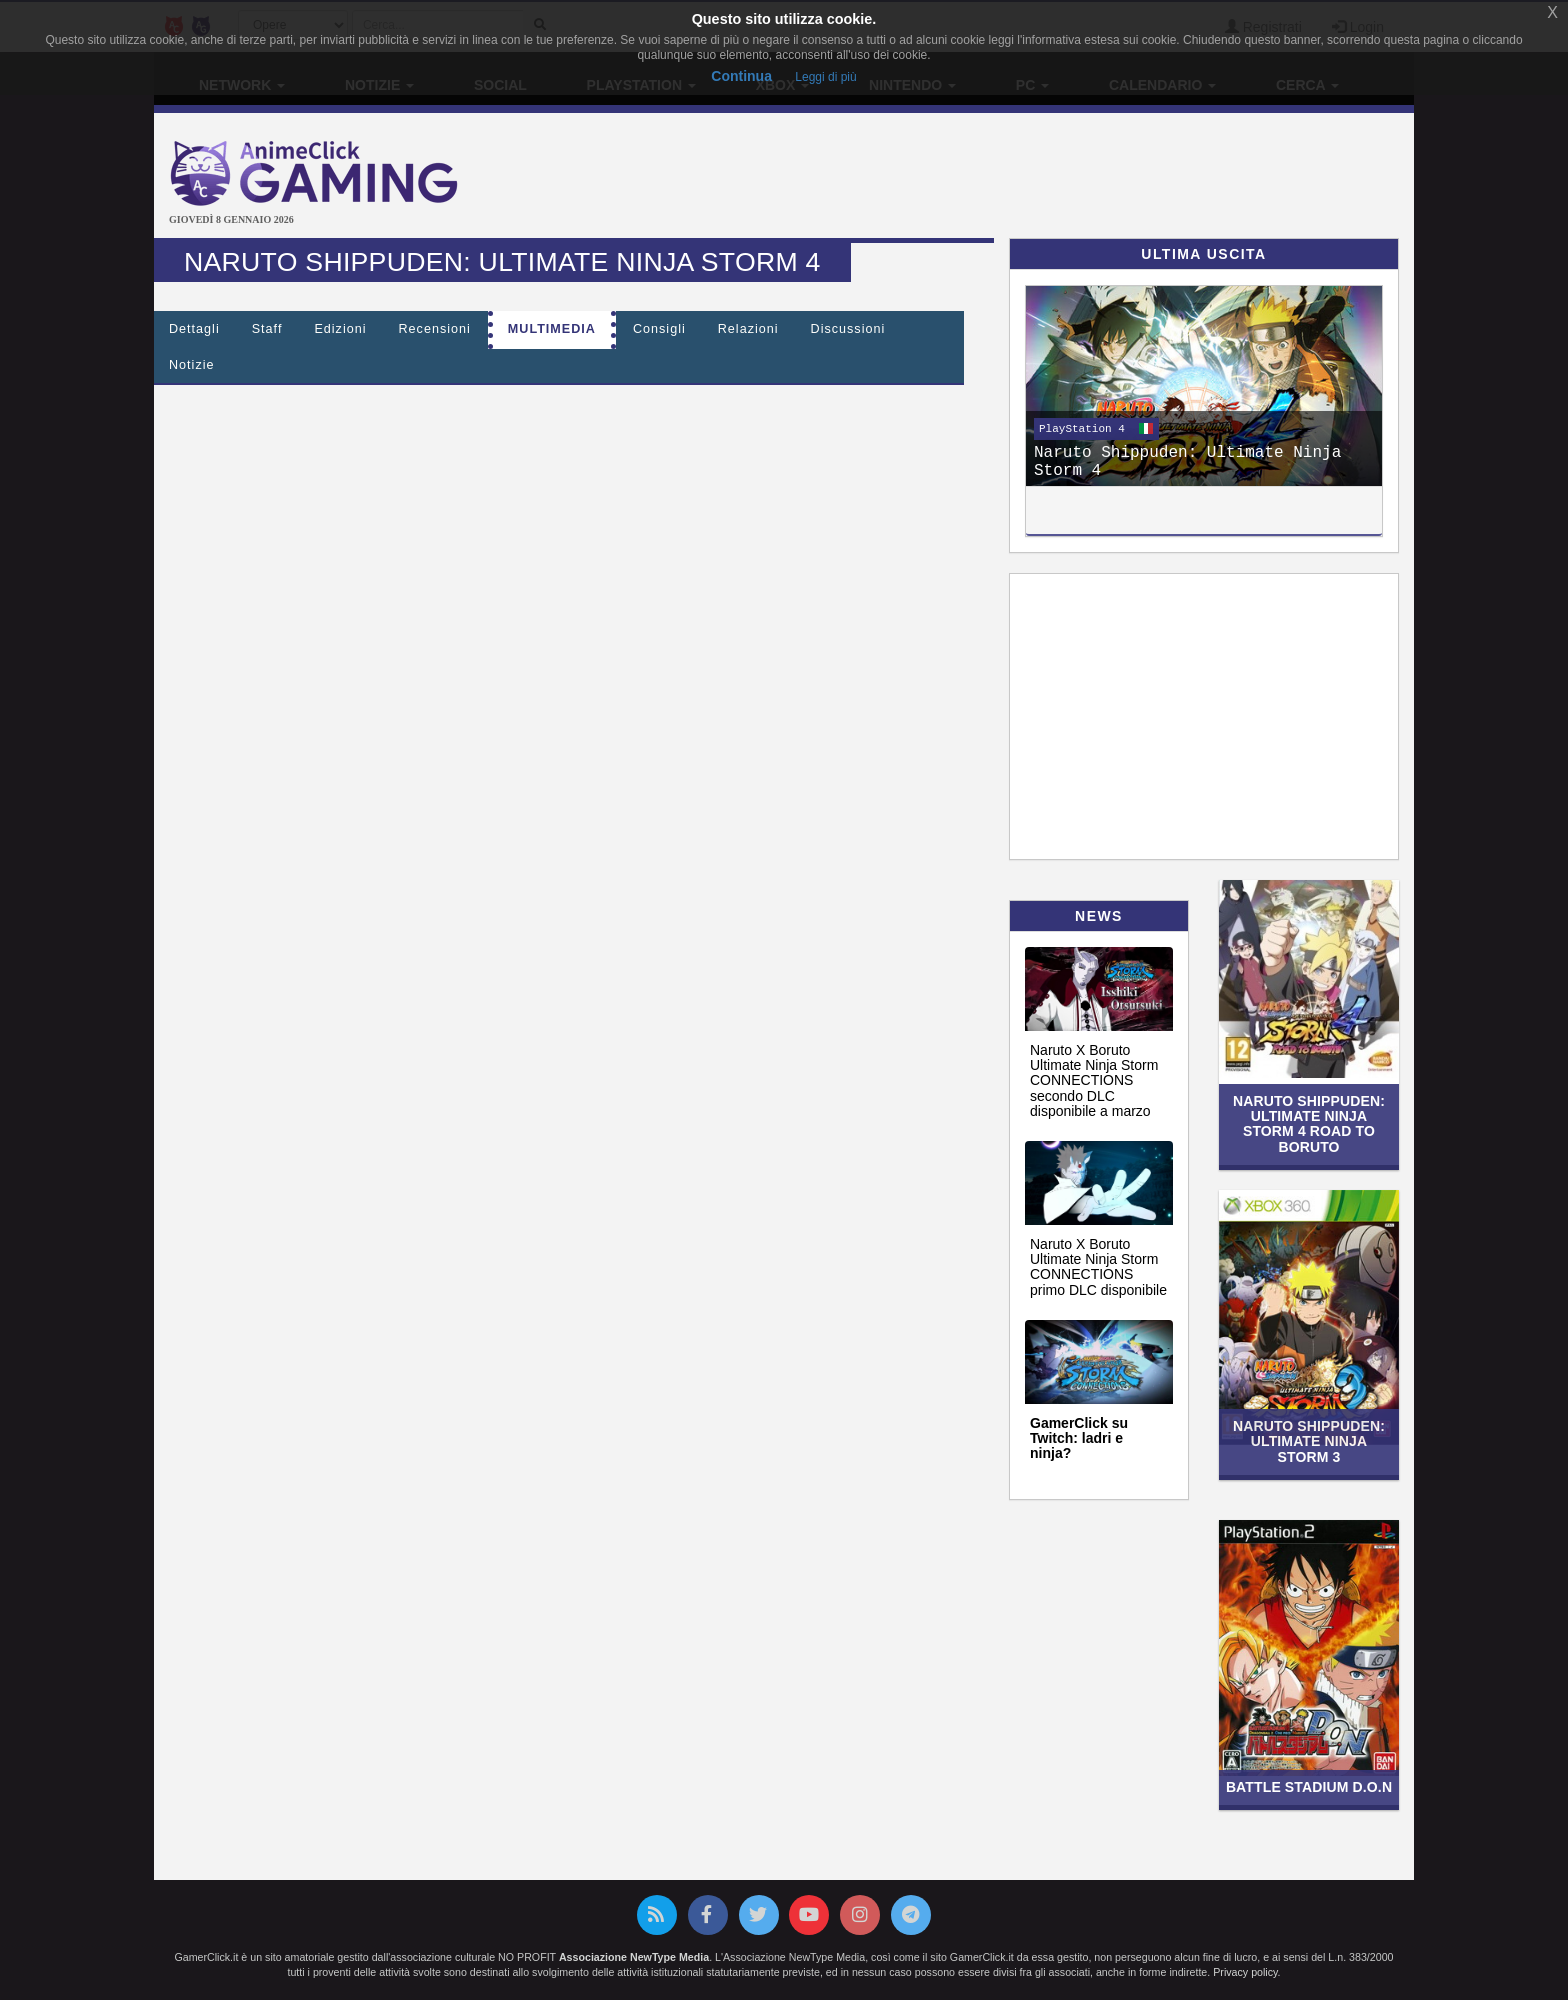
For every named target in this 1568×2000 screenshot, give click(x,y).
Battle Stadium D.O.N (1309, 1787)
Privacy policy (1245, 1972)
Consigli (659, 329)
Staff (267, 329)
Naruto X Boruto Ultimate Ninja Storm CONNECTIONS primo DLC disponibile (1098, 1267)
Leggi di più (825, 77)
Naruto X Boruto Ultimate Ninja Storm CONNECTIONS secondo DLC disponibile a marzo (1094, 1081)
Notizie (192, 365)
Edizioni (340, 329)
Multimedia (552, 329)
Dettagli (194, 329)
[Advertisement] (994, 178)
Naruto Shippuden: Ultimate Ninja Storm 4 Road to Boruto (1309, 1124)
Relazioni (748, 329)
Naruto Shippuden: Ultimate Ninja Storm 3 (1309, 1441)
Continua (741, 76)
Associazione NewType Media (634, 1957)
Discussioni (848, 329)
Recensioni (435, 329)
